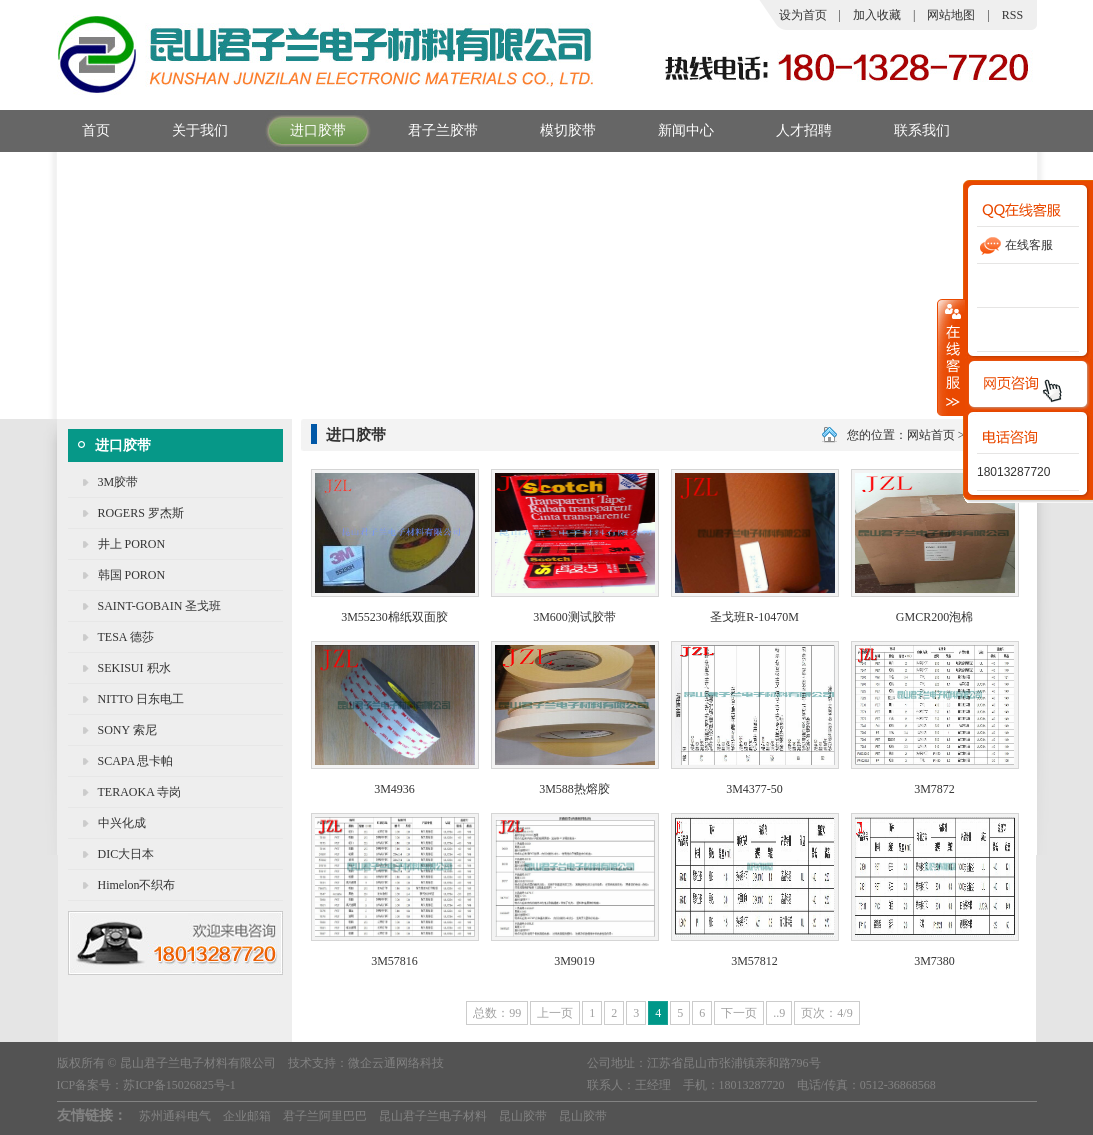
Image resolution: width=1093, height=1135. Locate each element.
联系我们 (909, 131)
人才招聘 (791, 131)
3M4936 (394, 789)
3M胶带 (118, 482)
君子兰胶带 (430, 131)
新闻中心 (673, 131)
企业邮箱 (247, 1116)
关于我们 (187, 131)
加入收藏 (877, 15)
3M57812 (754, 961)
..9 (779, 1013)
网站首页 (931, 435)
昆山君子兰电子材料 (433, 1116)
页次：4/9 (826, 1013)
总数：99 (497, 1013)
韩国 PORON (132, 575)
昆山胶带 (523, 1116)
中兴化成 (122, 823)
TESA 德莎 (126, 637)
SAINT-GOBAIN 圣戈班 (160, 606)
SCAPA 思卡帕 (136, 761)
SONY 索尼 (127, 730)
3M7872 (934, 789)
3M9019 (574, 961)
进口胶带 (305, 131)
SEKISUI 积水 (134, 668)
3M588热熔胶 (574, 789)
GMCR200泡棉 (934, 617)
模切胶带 (555, 131)
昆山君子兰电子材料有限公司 (198, 1063)
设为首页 (803, 15)
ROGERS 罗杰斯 (141, 513)
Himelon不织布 (137, 885)
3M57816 (394, 961)
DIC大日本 (126, 854)
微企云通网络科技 (396, 1063)
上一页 (555, 1013)
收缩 (951, 357)
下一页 (739, 1013)
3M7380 (934, 961)
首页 (83, 131)
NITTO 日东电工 (141, 699)
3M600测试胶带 (574, 617)
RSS (1012, 15)
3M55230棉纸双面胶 (394, 617)
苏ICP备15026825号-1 (179, 1085)
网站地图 (951, 15)
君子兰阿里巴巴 (325, 1116)
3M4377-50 (754, 789)
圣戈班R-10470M (754, 617)
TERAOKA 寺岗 (140, 792)
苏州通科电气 (175, 1116)
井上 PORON (132, 544)
